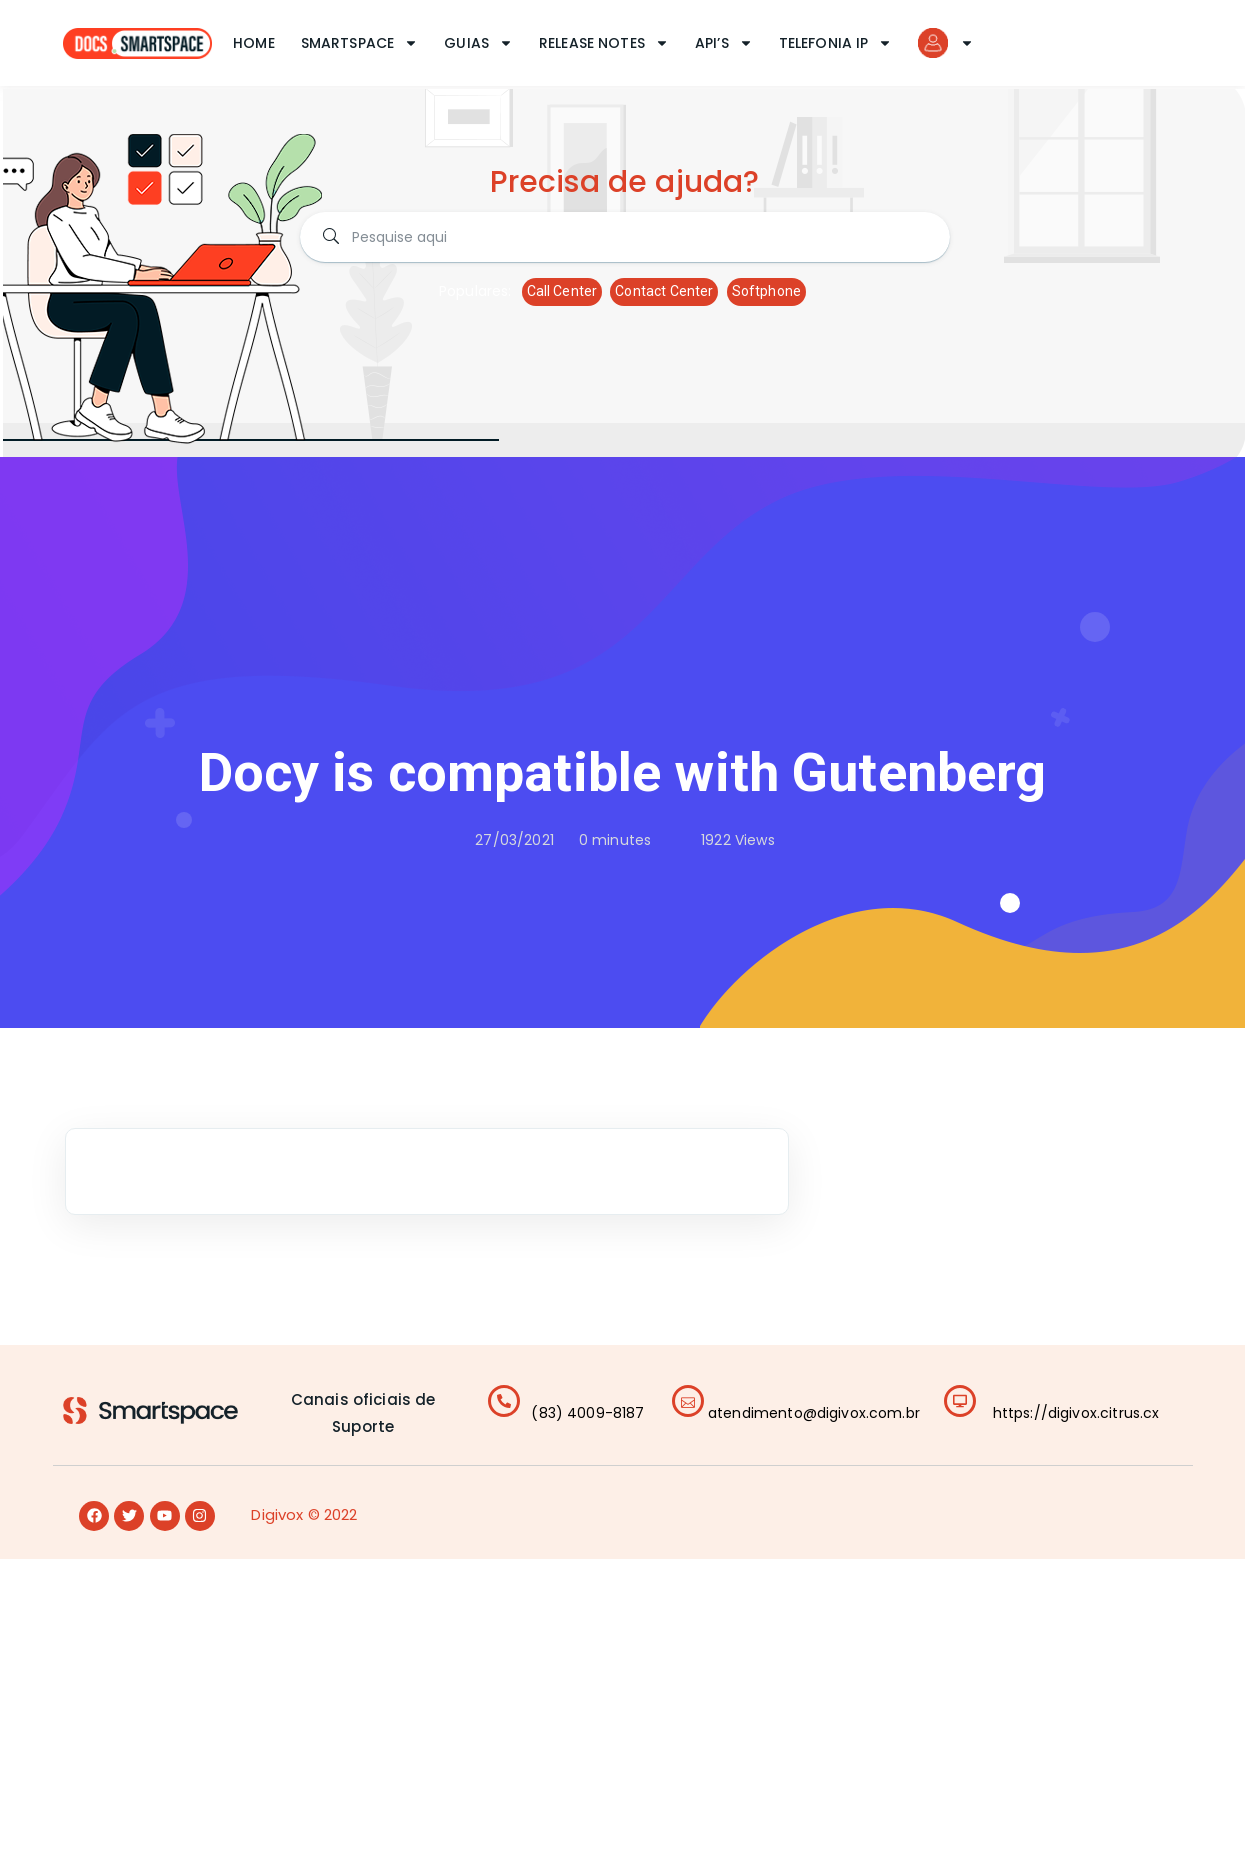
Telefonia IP (836, 43)
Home (254, 43)
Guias (478, 43)
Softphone (766, 291)
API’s (724, 43)
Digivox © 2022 (304, 1514)
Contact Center (664, 291)
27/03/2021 (514, 840)
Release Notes (604, 43)
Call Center (562, 291)
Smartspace (360, 43)
